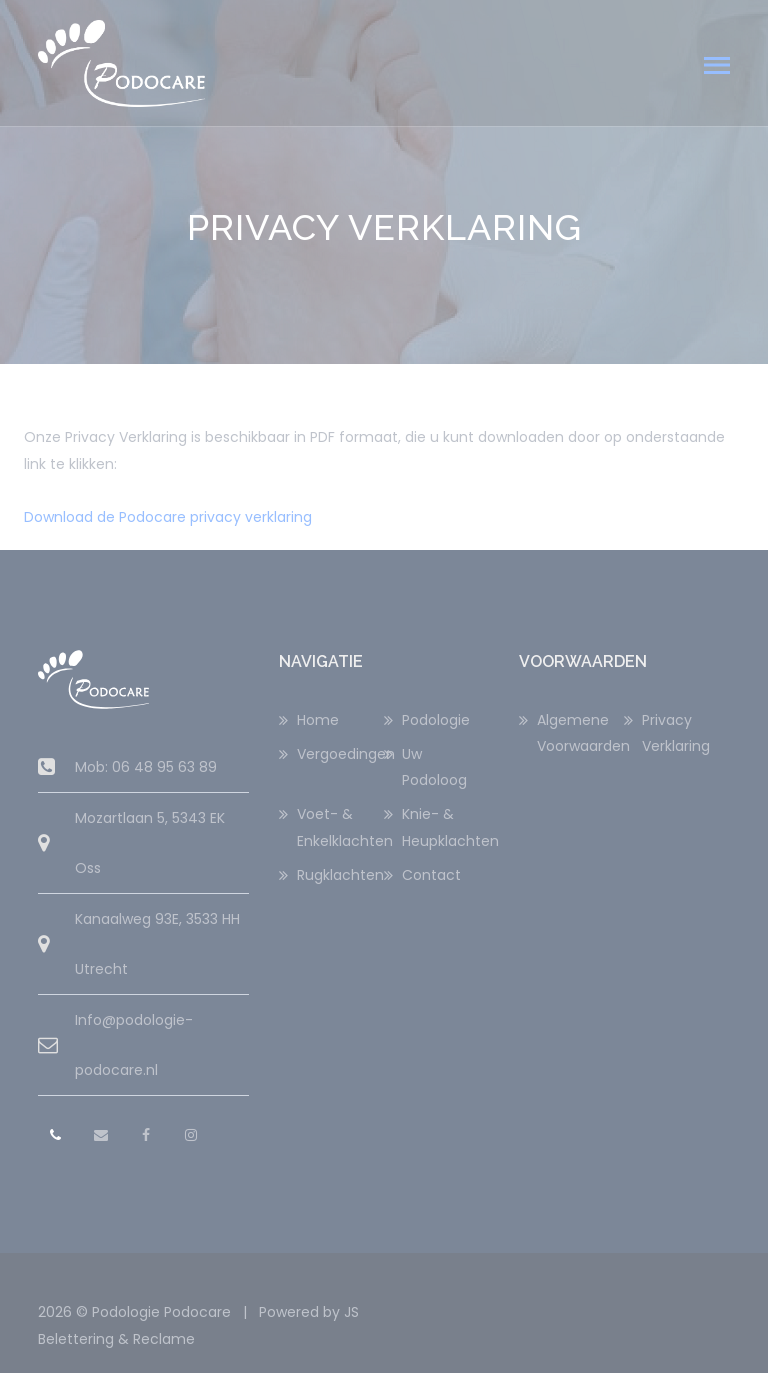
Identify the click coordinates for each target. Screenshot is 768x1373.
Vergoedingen (340, 754)
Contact (431, 875)
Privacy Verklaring (676, 733)
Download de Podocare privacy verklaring (168, 517)
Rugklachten (340, 875)
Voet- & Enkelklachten (340, 827)
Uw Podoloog (434, 767)
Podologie (436, 720)
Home (318, 720)
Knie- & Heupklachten (445, 827)
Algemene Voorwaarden (580, 733)
